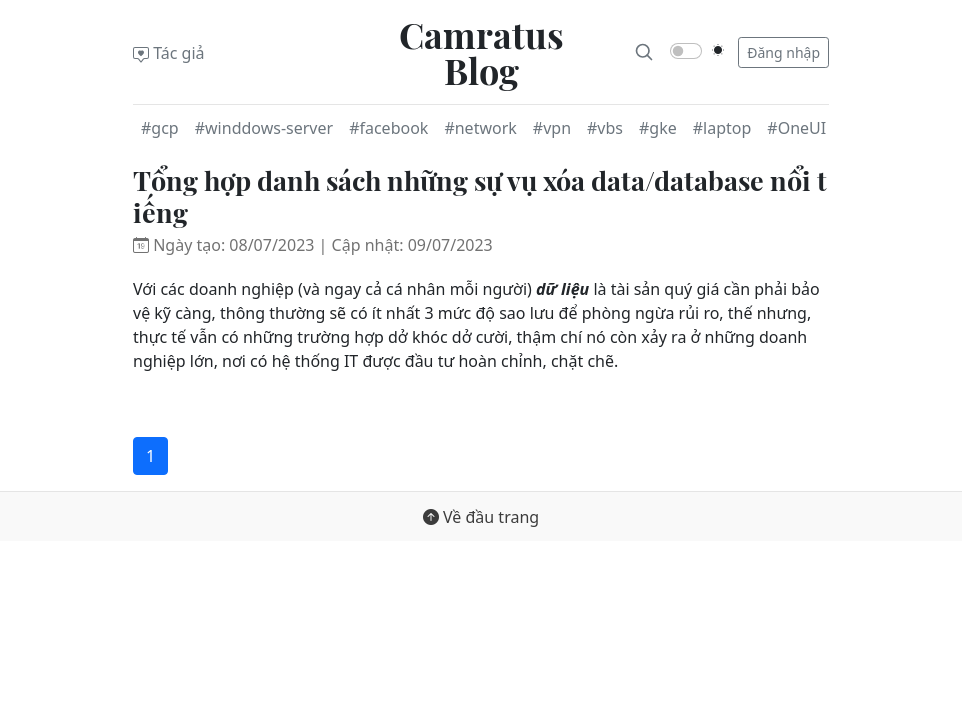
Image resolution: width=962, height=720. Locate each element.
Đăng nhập (783, 52)
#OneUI (796, 128)
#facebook (388, 128)
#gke (658, 128)
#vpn (552, 128)
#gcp (160, 128)
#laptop (722, 128)
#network (480, 128)
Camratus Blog (481, 52)
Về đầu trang (481, 517)
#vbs (605, 128)
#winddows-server (264, 128)
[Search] (644, 52)
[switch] (686, 51)
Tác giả (169, 53)
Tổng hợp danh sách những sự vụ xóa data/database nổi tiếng (480, 196)
